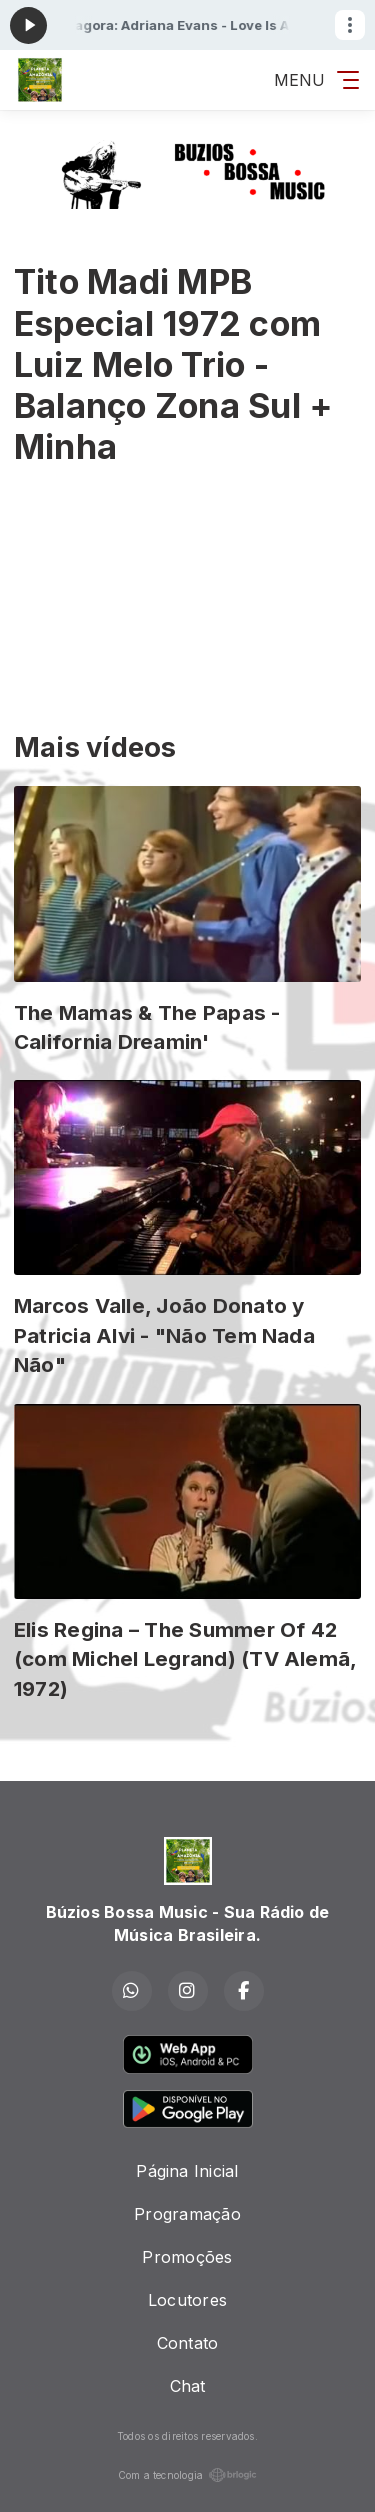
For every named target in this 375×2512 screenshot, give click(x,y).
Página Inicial (187, 2171)
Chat (188, 2386)
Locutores (187, 2300)
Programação (187, 2214)
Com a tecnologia (188, 2475)
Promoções (187, 2257)
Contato (188, 2343)
